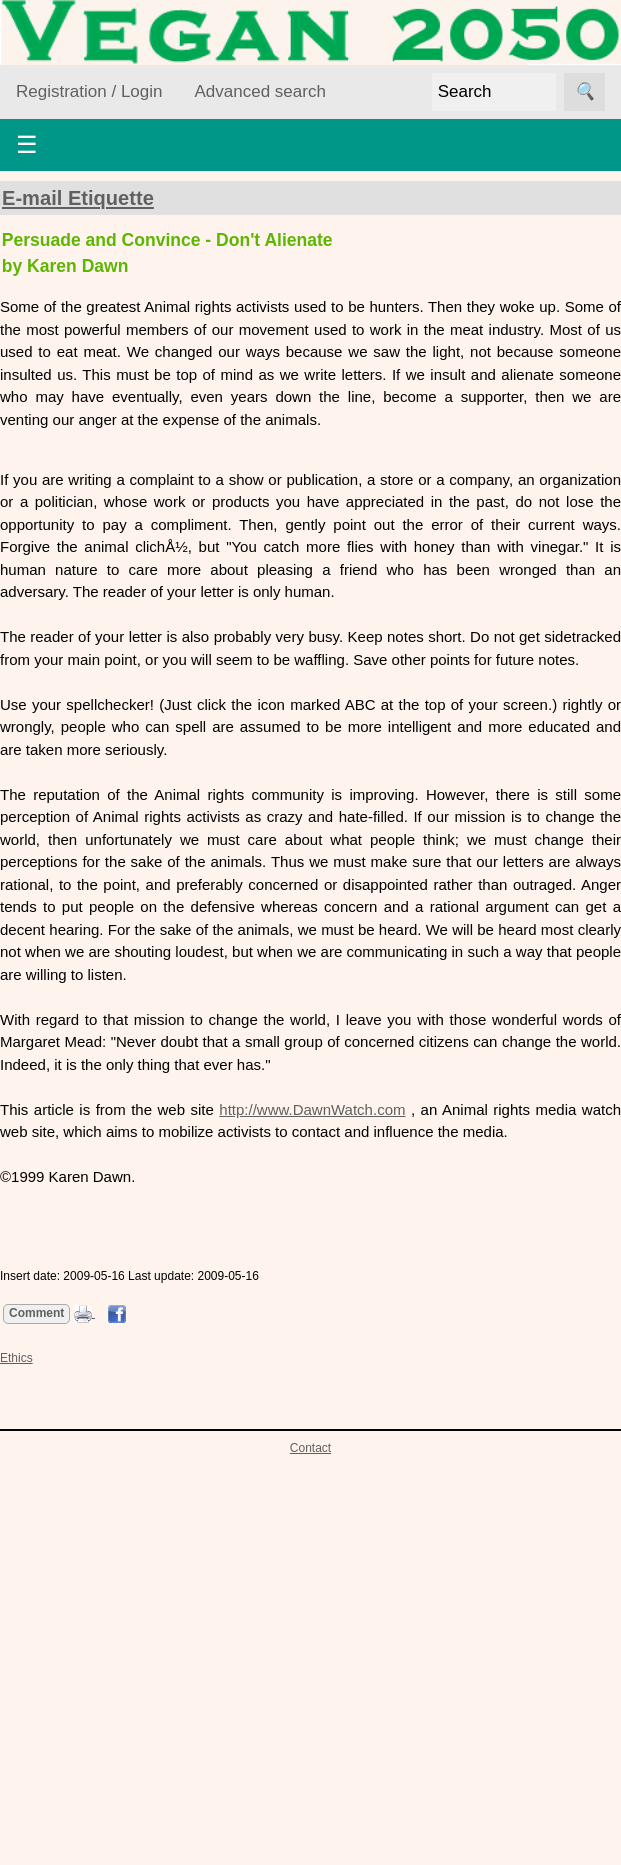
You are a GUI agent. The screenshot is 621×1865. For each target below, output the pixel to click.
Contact (310, 1448)
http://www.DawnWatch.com (312, 1109)
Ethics (16, 1358)
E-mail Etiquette (78, 198)
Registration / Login (89, 91)
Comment (36, 1313)
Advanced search (259, 91)
